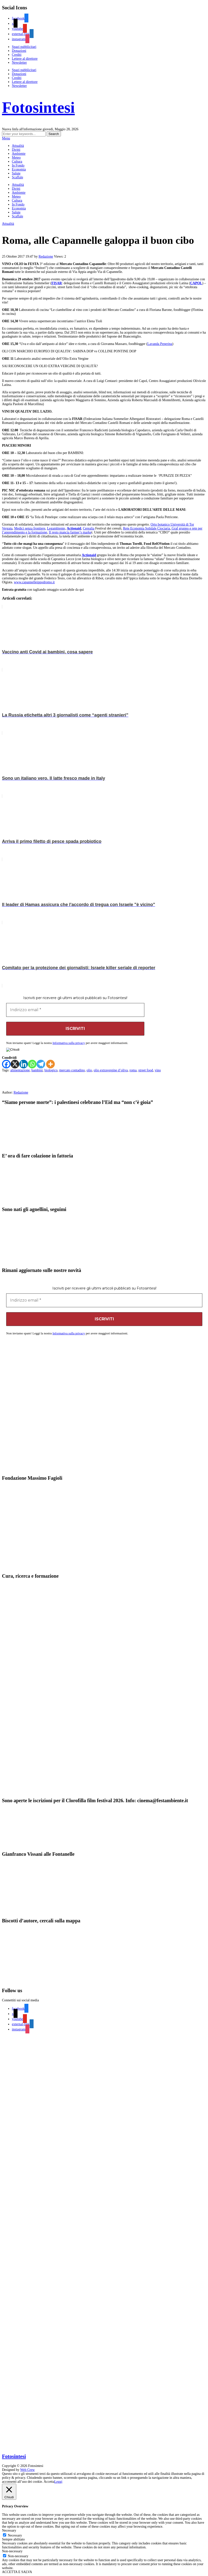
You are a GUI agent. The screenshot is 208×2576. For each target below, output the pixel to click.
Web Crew (27, 2470)
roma (133, 1070)
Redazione (45, 256)
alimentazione (20, 1070)
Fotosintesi (38, 107)
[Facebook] (6, 1064)
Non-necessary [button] (12, 2551)
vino (158, 1070)
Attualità (18, 146)
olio (89, 1070)
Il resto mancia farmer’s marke (70, 532)
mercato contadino (72, 1070)
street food (145, 1070)
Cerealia (89, 528)
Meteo (16, 157)
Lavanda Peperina (159, 344)
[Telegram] (41, 1064)
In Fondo (18, 165)
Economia (19, 169)
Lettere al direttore (25, 58)
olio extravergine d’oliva (111, 1070)
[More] (50, 1064)
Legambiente (56, 528)
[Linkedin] (23, 1064)
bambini (37, 1070)
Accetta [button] (49, 2481)
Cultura (17, 161)
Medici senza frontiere (29, 528)
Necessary (15, 2535)
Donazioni (19, 51)
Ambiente (18, 153)
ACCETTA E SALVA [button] (17, 2572)
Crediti (16, 55)
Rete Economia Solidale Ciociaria (146, 528)
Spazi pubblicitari (24, 47)
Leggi (58, 2481)
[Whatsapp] (32, 1064)
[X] (15, 1064)
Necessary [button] (9, 2530)
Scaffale (17, 177)
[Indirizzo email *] (75, 1010)
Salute (16, 173)
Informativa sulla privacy (69, 1043)
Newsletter (19, 62)
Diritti (16, 150)
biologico (50, 1070)
